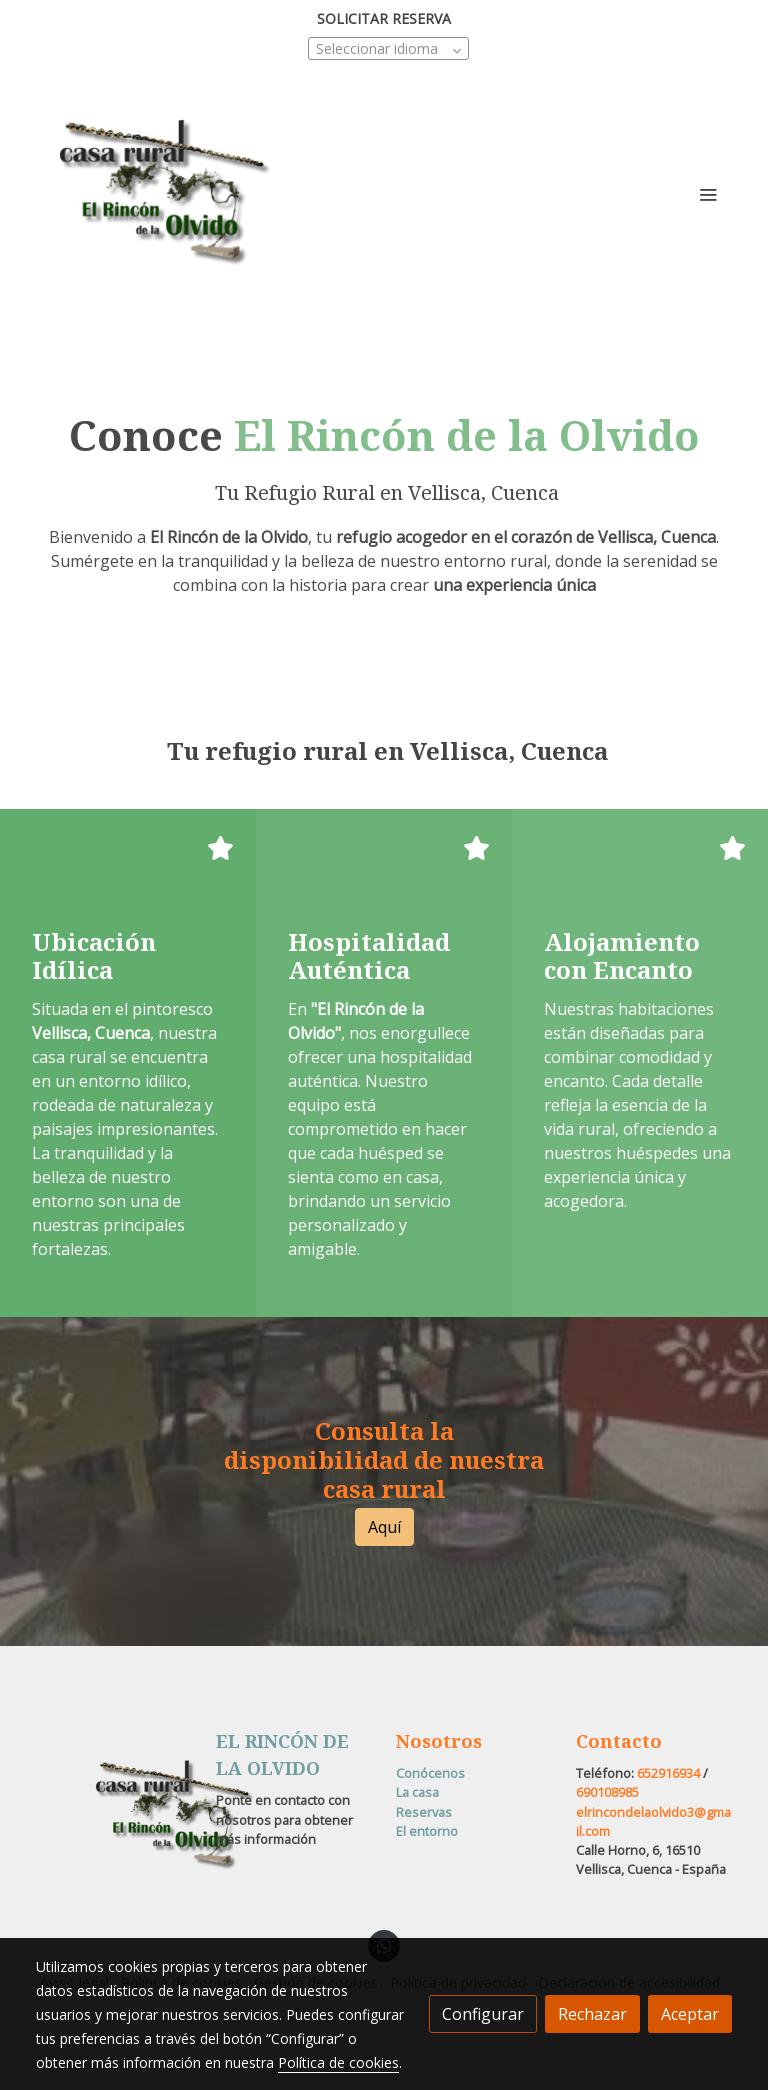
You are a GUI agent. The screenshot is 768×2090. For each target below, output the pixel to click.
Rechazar (592, 2014)
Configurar (483, 2014)
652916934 (668, 1773)
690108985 (607, 1792)
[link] (164, 194)
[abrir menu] (708, 194)
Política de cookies (338, 2062)
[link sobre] (114, 1816)
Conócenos (430, 1773)
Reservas (424, 1812)
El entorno (427, 1831)
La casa (417, 1792)
